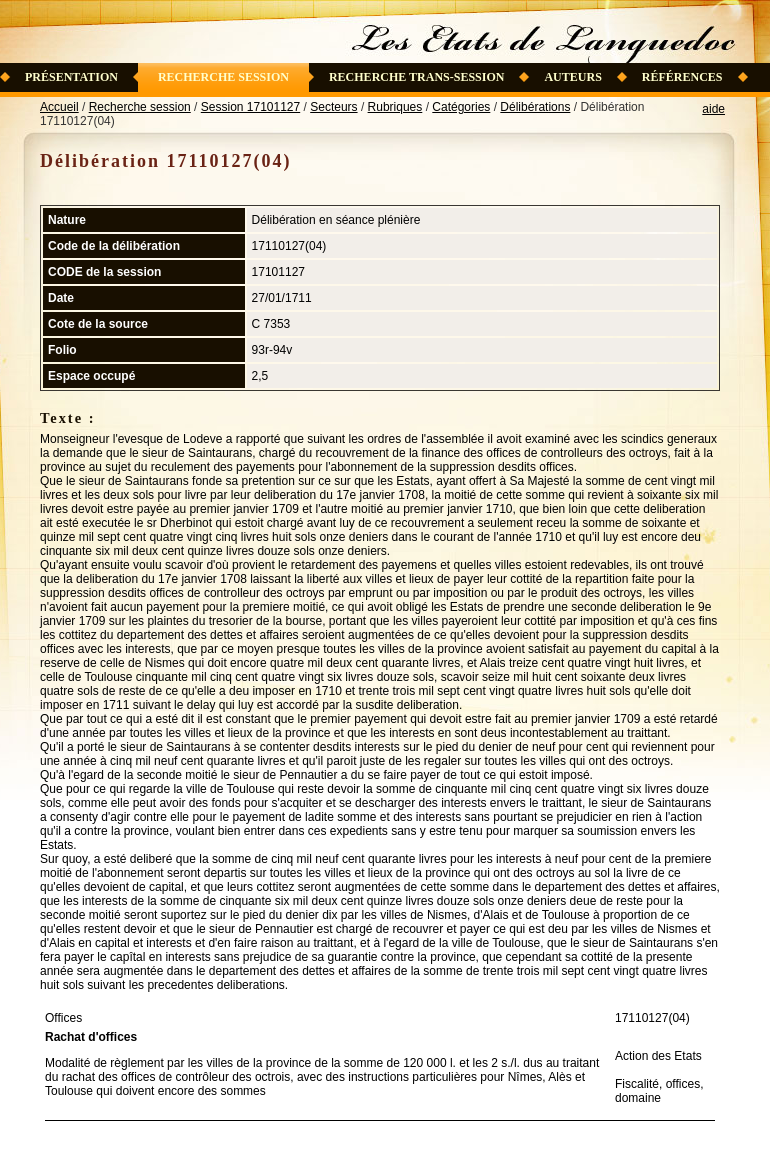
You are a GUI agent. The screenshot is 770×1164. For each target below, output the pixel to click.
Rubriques (395, 107)
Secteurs (333, 107)
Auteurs (572, 77)
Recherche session (223, 77)
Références (682, 77)
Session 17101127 (250, 107)
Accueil (59, 107)
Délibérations (535, 107)
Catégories (461, 107)
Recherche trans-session (417, 77)
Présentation (71, 77)
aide (713, 109)
